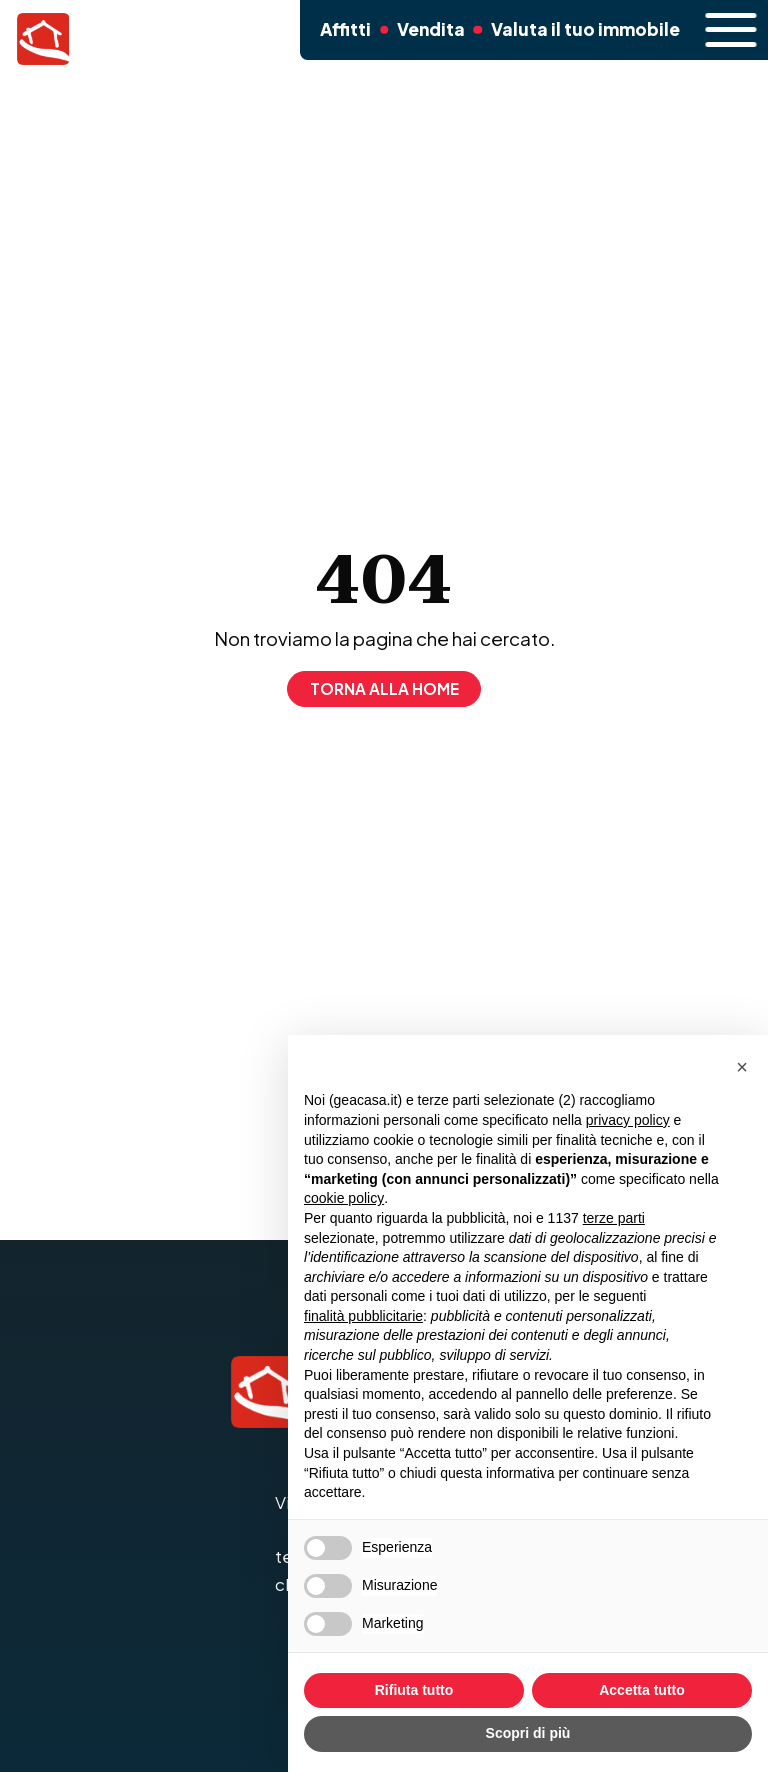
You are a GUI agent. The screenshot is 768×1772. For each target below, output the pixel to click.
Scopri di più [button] (528, 1733)
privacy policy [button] (628, 1120)
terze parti (614, 1218)
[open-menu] (721, 30)
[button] (742, 1067)
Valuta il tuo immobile (575, 37)
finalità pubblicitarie (363, 1316)
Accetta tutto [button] (642, 1690)
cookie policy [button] (344, 1198)
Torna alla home (384, 688)
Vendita (427, 37)
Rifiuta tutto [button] (414, 1690)
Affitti (343, 37)
